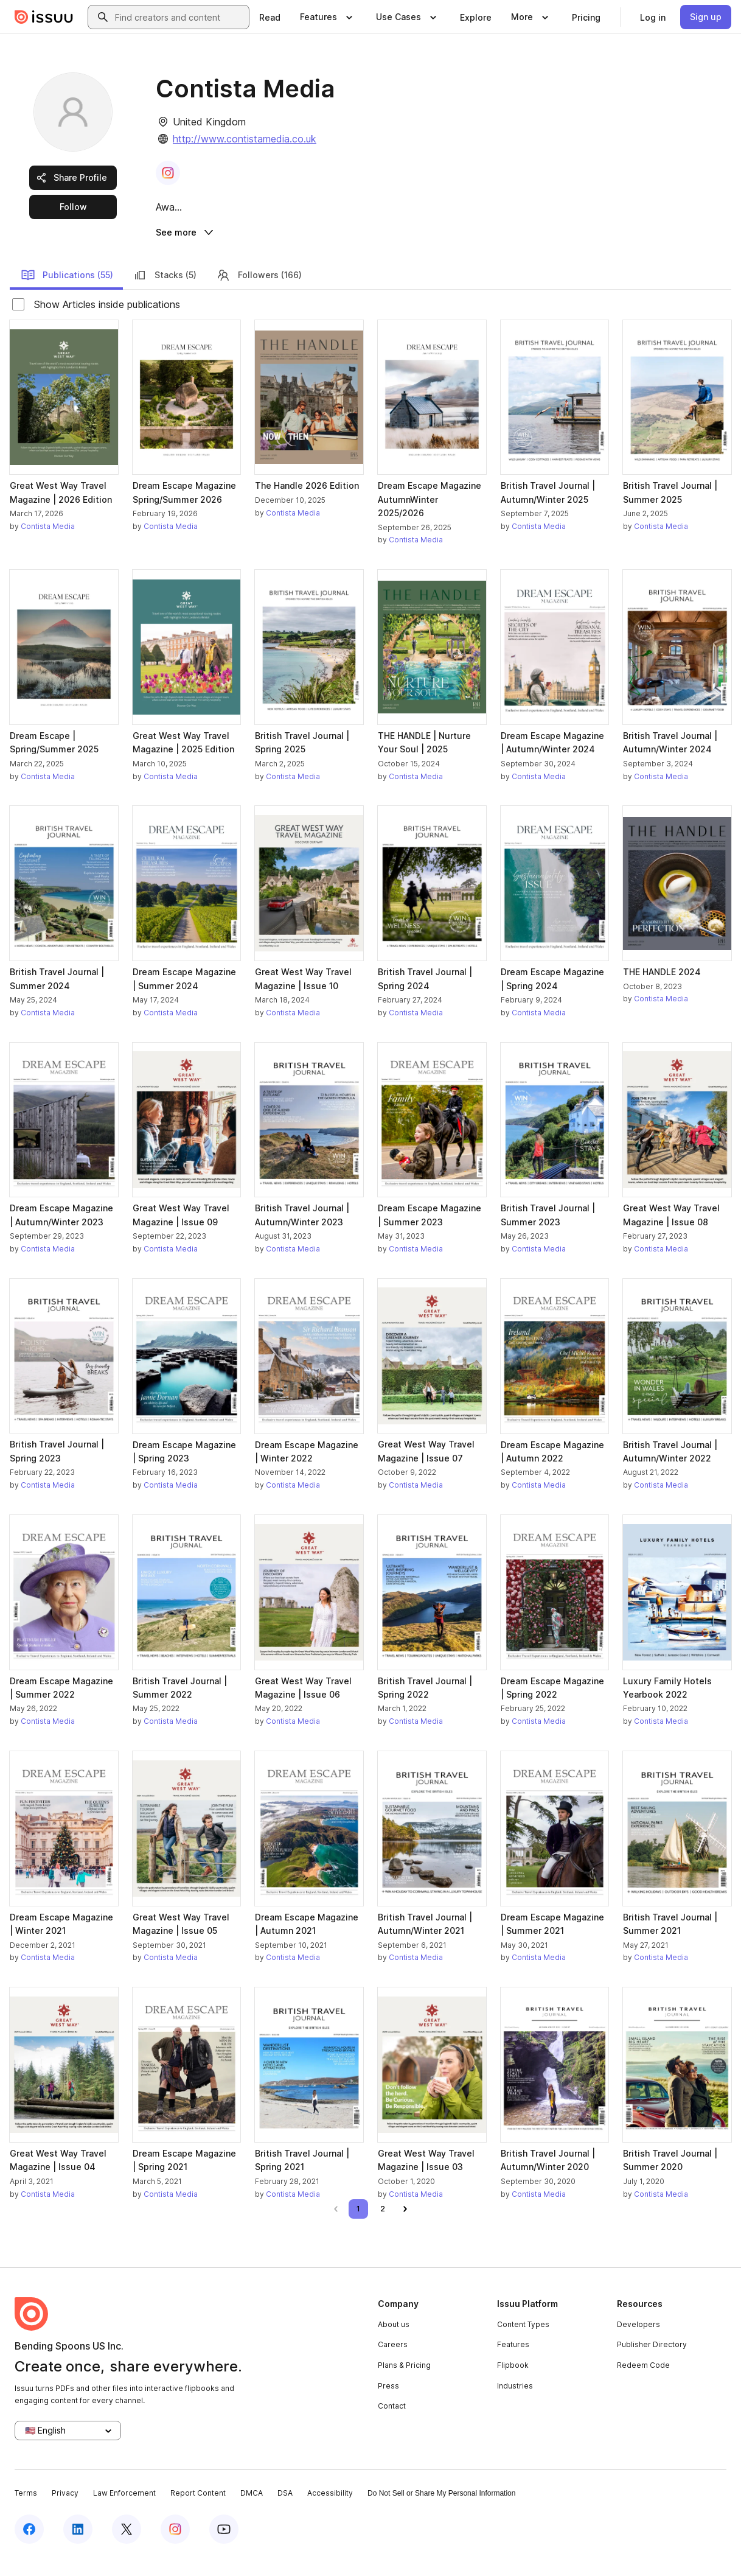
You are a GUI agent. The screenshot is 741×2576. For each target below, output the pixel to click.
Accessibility (330, 2510)
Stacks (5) (165, 292)
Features (513, 2362)
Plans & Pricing (404, 2382)
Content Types (523, 2342)
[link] (269, 17)
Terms (26, 2510)
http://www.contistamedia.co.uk (244, 139)
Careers (393, 2362)
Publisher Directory (652, 2362)
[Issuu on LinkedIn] (77, 2546)
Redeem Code (643, 2382)
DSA (285, 2510)
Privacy (65, 2510)
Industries (515, 2402)
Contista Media (48, 543)
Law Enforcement (124, 2510)
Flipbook (513, 2382)
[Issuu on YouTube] (223, 2546)
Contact (392, 2423)
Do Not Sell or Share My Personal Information (441, 2511)
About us (393, 2342)
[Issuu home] (44, 17)
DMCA (251, 2510)
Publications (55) (67, 292)
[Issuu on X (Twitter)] (126, 2546)
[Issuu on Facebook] (29, 2546)
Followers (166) (259, 292)
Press (388, 2402)
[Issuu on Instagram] (175, 2546)
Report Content (198, 2510)
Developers (638, 2342)
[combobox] (179, 17)
